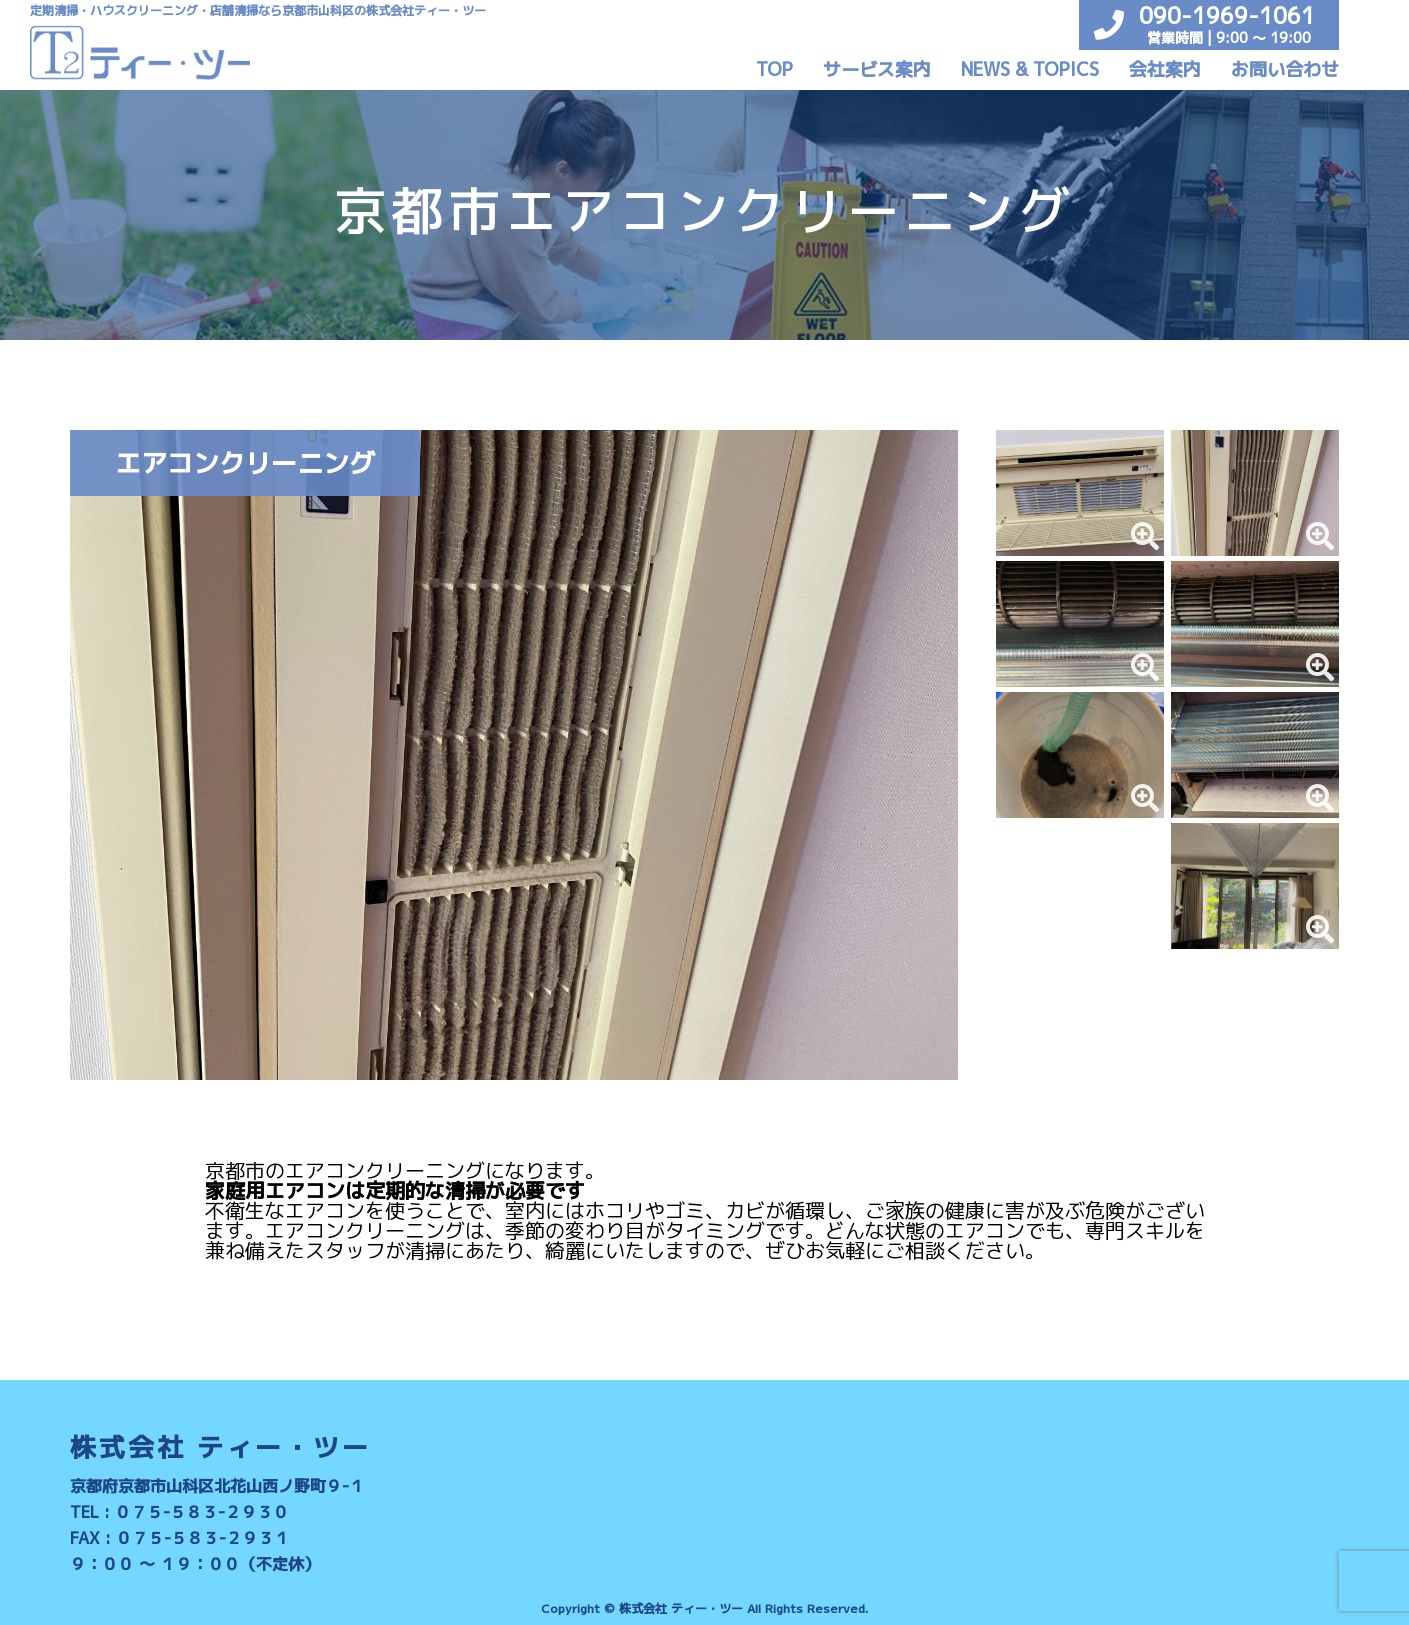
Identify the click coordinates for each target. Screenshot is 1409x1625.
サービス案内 (877, 70)
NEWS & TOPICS (1030, 70)
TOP (774, 70)
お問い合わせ (1285, 70)
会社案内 (1165, 70)
